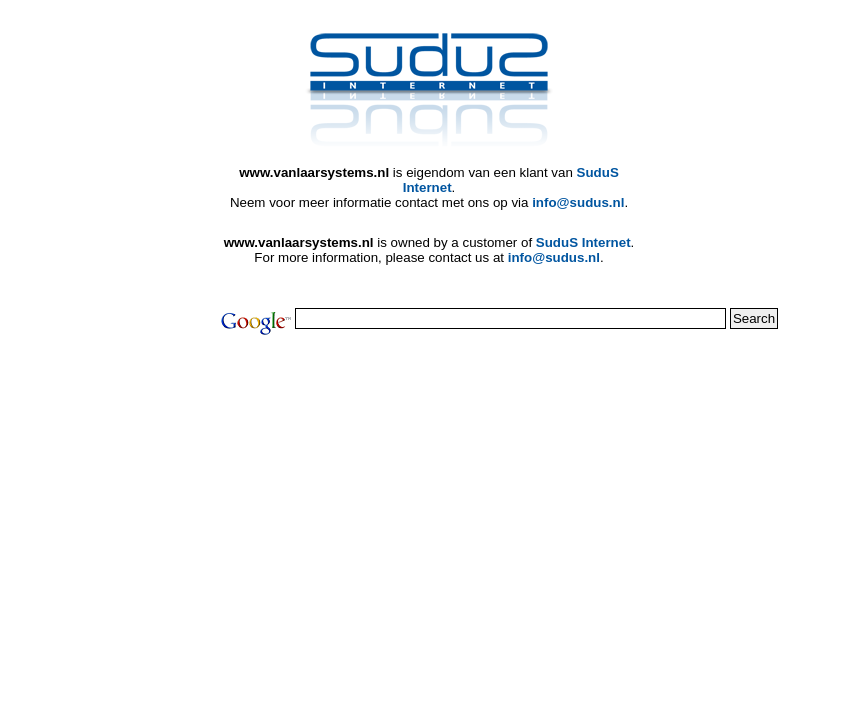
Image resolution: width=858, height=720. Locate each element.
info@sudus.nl (578, 202)
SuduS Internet (583, 242)
